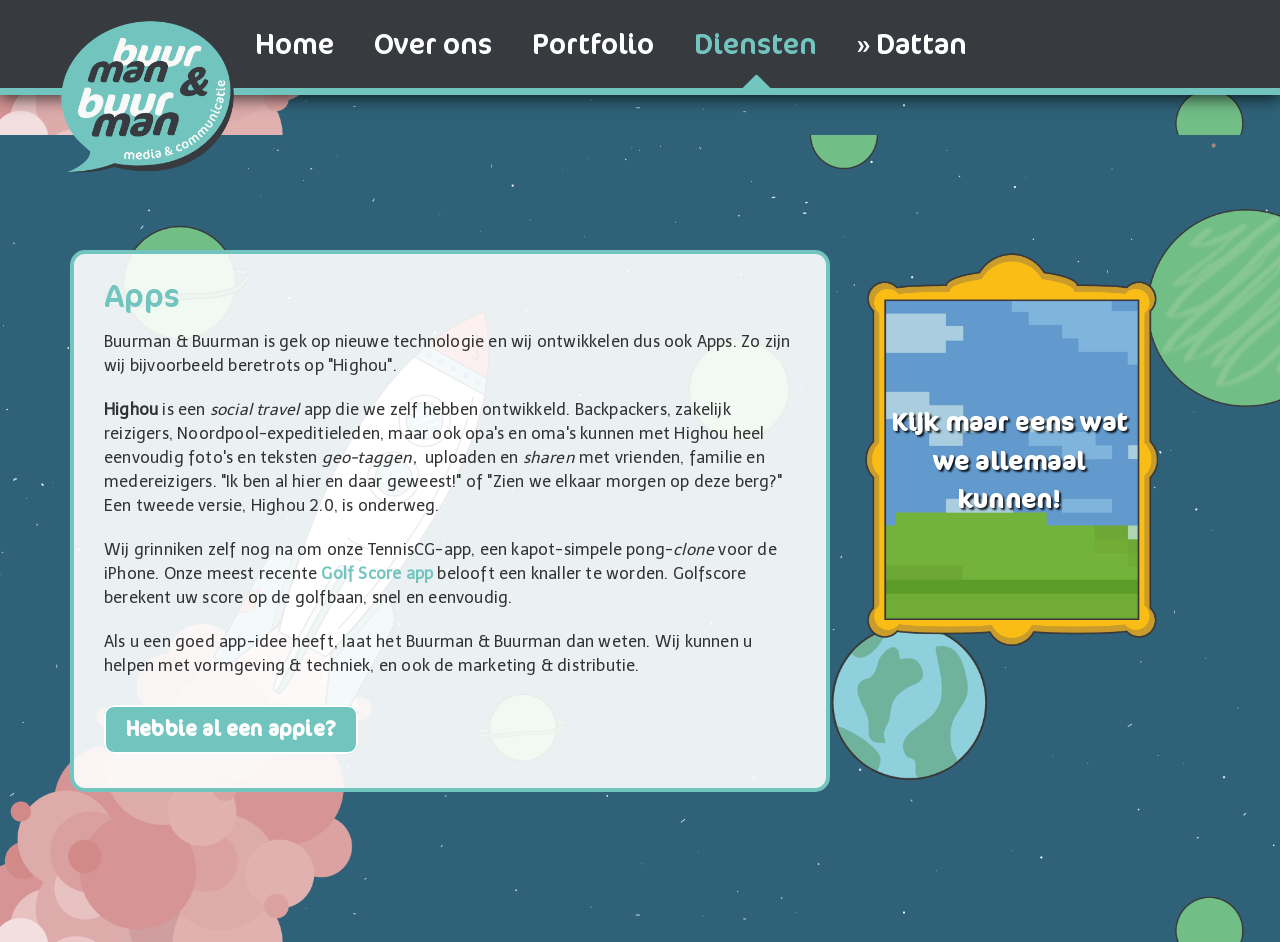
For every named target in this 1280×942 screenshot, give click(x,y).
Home (294, 44)
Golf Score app (377, 573)
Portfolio (593, 44)
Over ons (433, 44)
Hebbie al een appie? (231, 729)
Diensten (755, 44)
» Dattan (912, 44)
